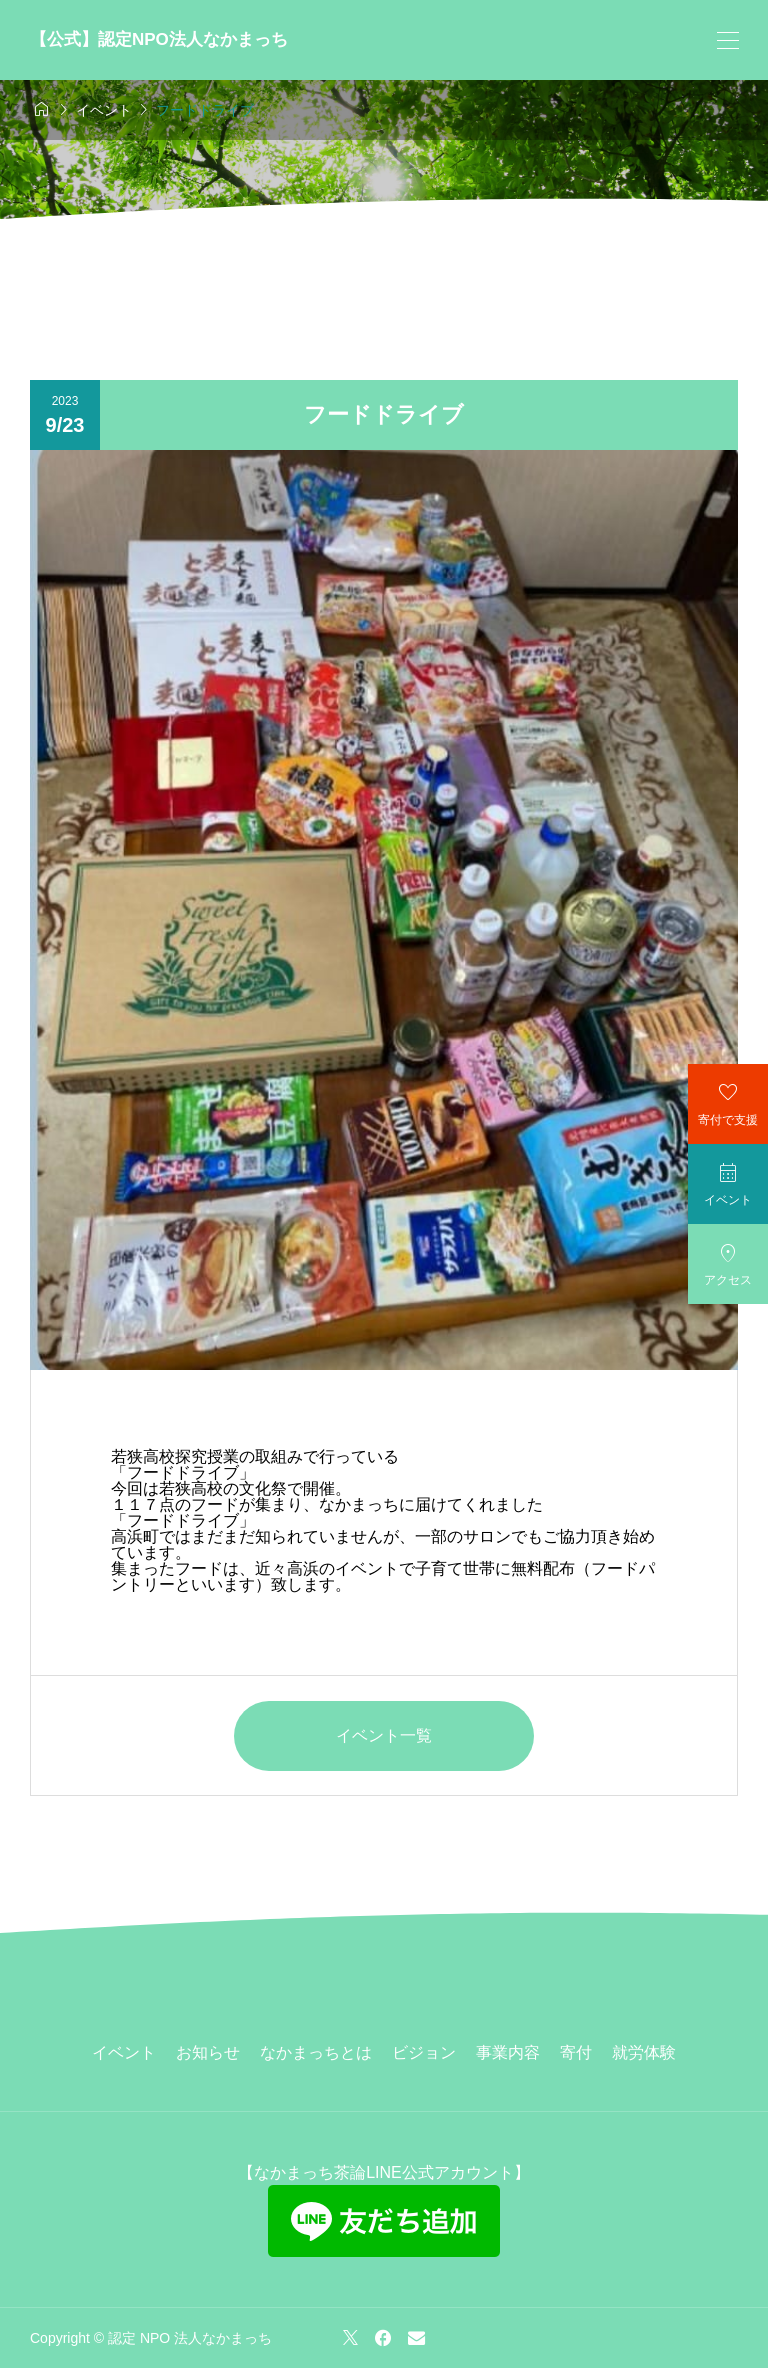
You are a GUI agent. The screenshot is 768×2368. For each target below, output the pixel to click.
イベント (124, 2052)
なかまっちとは (316, 2052)
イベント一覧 (384, 1735)
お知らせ (208, 2052)
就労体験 (644, 2052)
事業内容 (508, 2052)
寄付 (576, 2052)
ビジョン (424, 2052)
